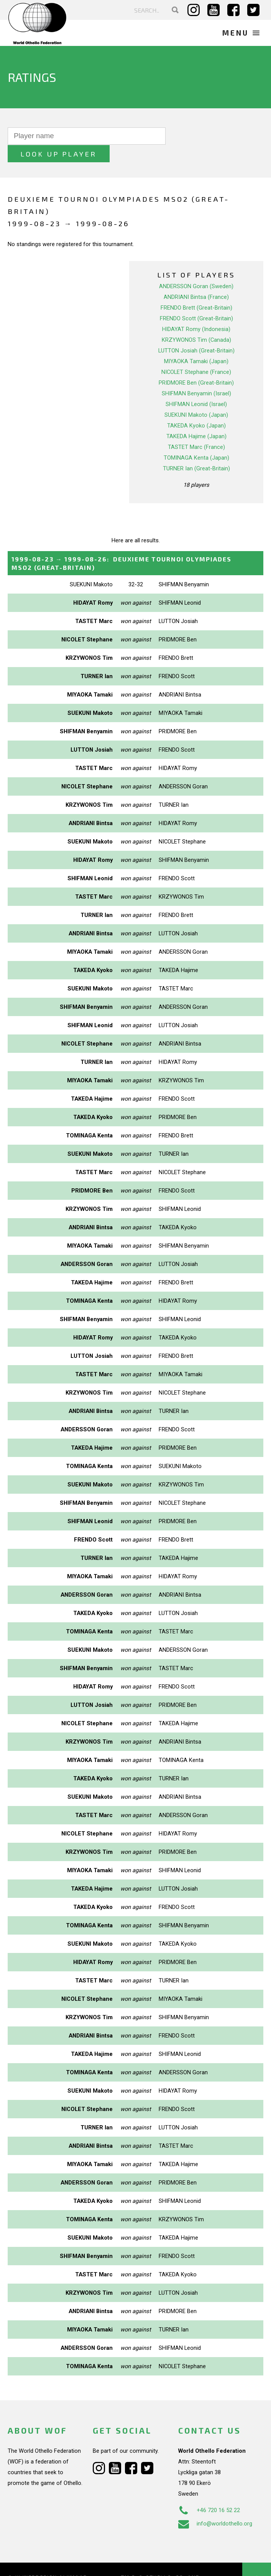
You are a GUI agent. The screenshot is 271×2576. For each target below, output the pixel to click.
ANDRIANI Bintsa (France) (196, 279)
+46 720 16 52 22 (209, 2492)
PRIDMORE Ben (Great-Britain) (196, 365)
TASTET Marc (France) (196, 429)
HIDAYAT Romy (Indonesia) (196, 311)
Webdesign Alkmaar (55, 2560)
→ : (121, 545)
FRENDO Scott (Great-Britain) (196, 300)
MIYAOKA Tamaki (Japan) (196, 343)
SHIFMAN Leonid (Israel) (196, 386)
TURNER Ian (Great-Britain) (196, 450)
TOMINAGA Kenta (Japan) (196, 440)
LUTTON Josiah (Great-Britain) (196, 333)
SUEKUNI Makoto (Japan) (196, 397)
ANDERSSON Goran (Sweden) (196, 268)
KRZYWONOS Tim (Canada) (196, 322)
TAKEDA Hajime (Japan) (196, 418)
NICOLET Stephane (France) (196, 354)
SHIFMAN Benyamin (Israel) (196, 375)
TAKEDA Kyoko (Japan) (196, 408)
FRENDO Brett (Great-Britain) (196, 290)
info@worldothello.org (215, 2506)
